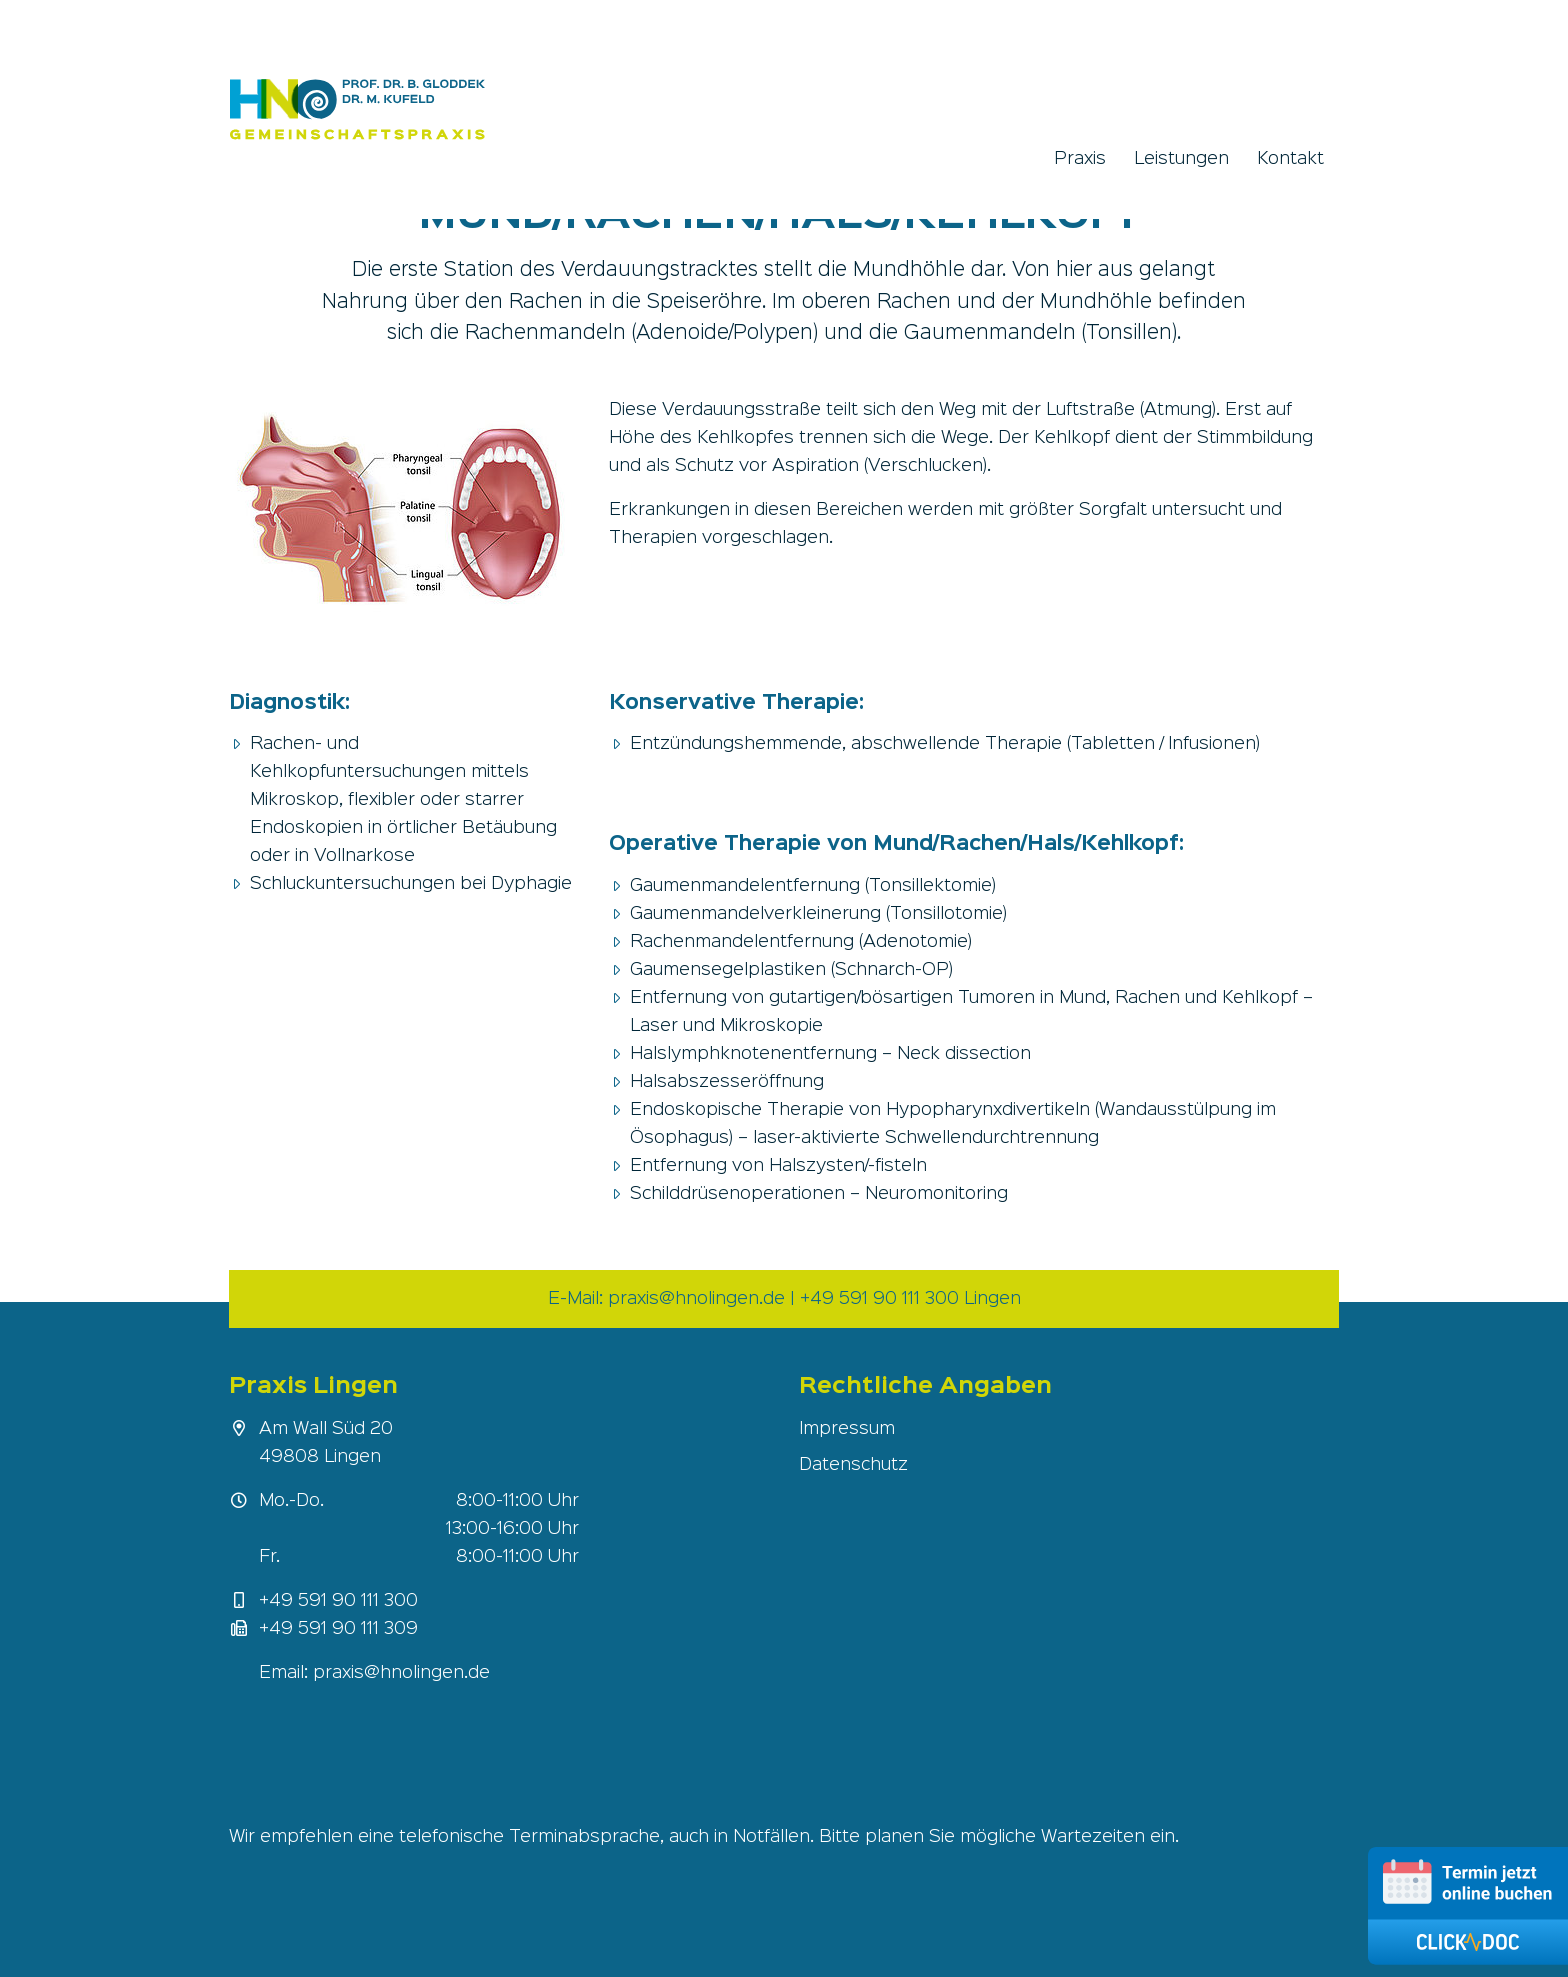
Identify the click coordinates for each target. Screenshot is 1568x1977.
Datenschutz (853, 1465)
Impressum (847, 1429)
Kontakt (1290, 159)
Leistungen (1181, 159)
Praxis (1080, 159)
